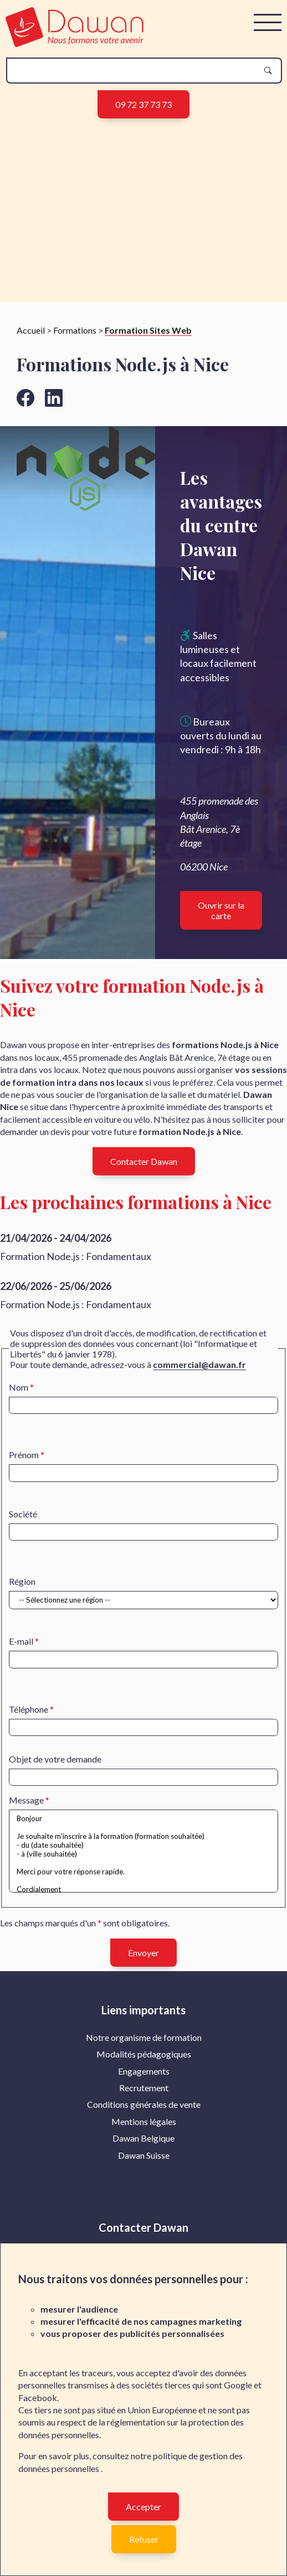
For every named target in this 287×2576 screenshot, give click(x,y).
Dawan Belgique (143, 2145)
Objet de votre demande (55, 1766)
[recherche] (135, 70)
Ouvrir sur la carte (221, 917)
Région (22, 1588)
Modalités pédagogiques (143, 2061)
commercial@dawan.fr (199, 1371)
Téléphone (28, 1716)
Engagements (144, 2077)
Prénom (24, 1462)
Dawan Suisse (144, 2162)
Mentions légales (143, 2128)
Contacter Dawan (143, 1168)
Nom (18, 1394)
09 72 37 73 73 (143, 104)
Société (23, 1521)
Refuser (143, 2539)
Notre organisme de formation (144, 2044)
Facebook (37, 2397)
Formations (74, 337)
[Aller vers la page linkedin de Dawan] (54, 405)
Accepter (143, 2506)
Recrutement (143, 2095)
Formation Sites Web (148, 337)
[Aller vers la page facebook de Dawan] (25, 405)
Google (238, 2385)
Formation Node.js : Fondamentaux (75, 1263)
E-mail (21, 1648)
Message (26, 1807)
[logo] (75, 43)
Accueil (31, 337)
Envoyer (143, 1959)
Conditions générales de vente (144, 2111)
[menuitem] (144, 2045)
